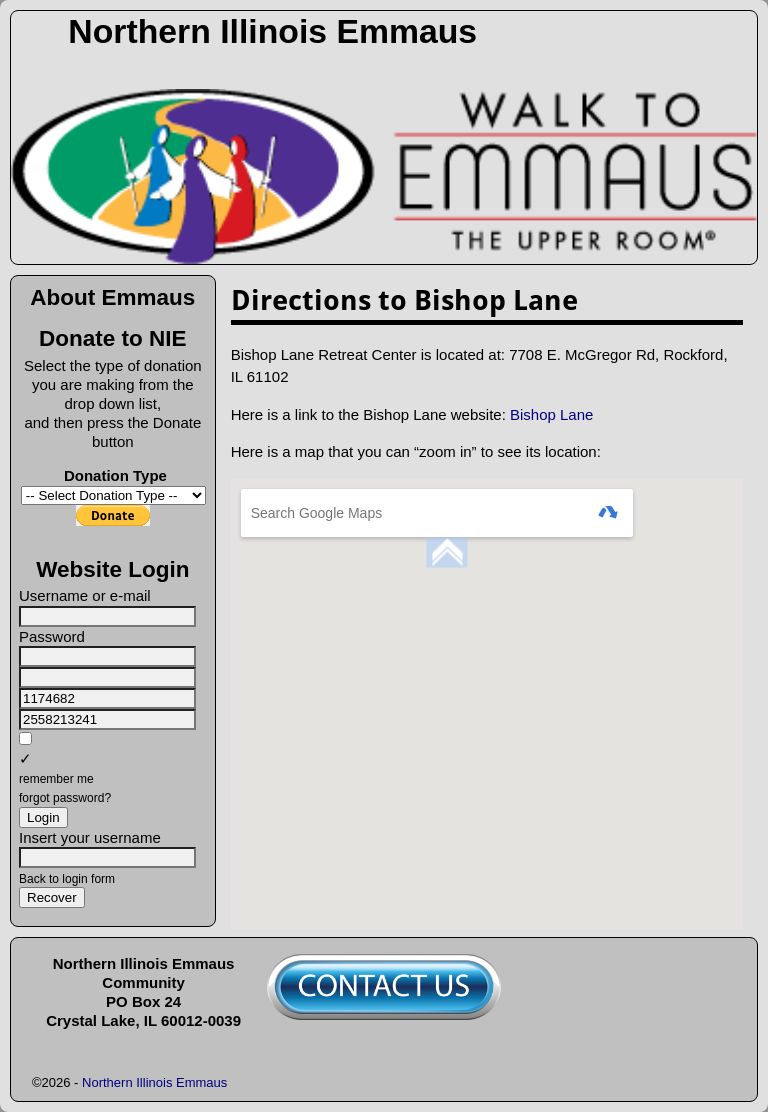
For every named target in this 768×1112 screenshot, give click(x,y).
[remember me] (25, 738)
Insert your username (90, 837)
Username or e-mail (85, 595)
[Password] (107, 656)
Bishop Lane (551, 414)
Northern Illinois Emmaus (272, 31)
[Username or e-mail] (107, 616)
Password (52, 636)
